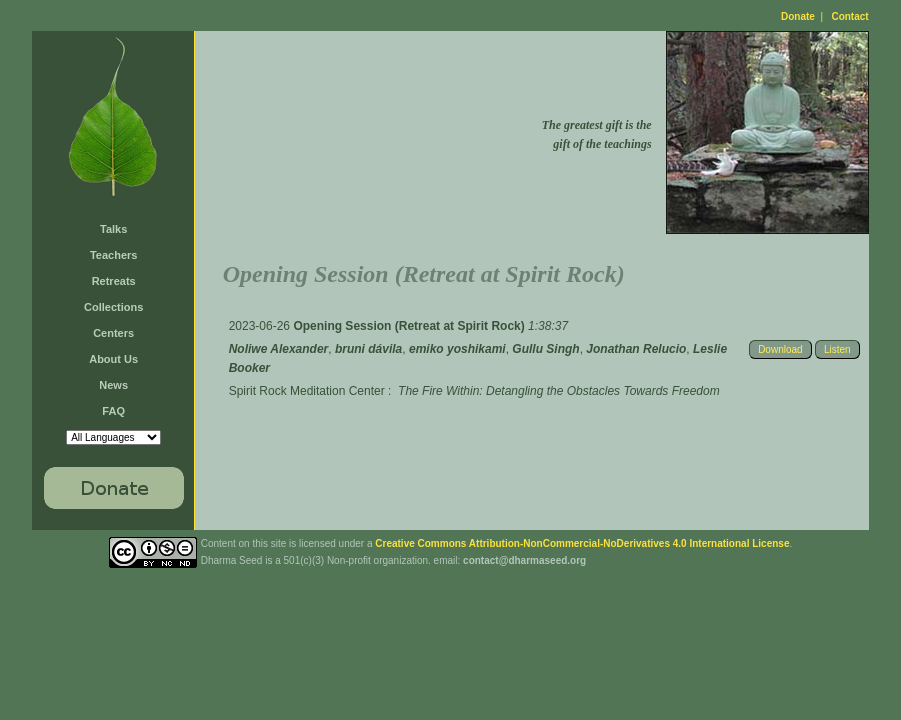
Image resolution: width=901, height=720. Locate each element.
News (113, 385)
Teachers (114, 255)
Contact (849, 16)
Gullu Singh (545, 349)
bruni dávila (368, 349)
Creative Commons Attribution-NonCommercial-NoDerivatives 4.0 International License (582, 543)
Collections (113, 307)
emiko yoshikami (457, 349)
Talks (113, 229)
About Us (113, 359)
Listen (837, 349)
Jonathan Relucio (636, 349)
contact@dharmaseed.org (524, 560)
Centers (113, 333)
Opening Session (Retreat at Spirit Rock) (410, 326)
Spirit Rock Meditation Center (307, 391)
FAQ (113, 411)
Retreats (114, 281)
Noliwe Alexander (279, 349)
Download (780, 349)
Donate (798, 16)
